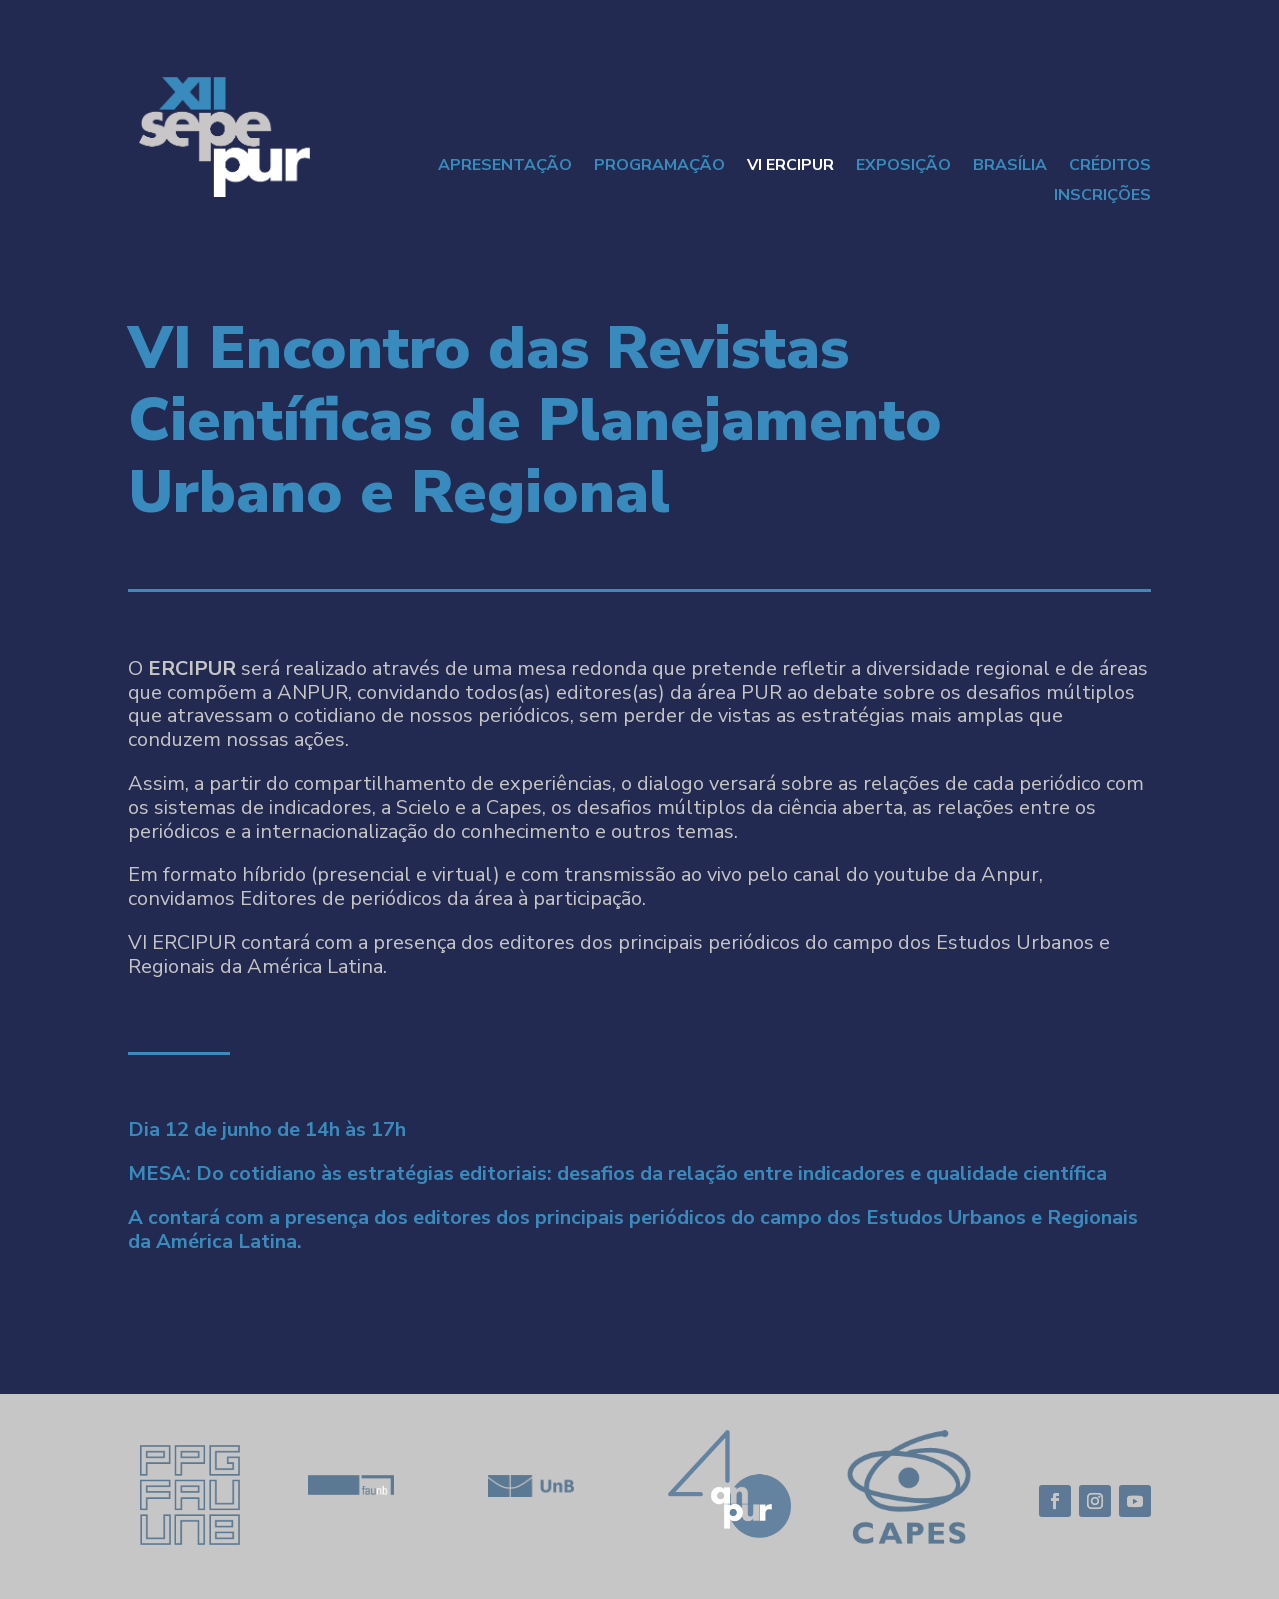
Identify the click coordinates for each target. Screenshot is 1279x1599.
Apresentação (505, 167)
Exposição (903, 167)
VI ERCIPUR (790, 167)
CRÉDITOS (1110, 167)
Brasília (1010, 167)
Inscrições (1102, 197)
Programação (659, 167)
